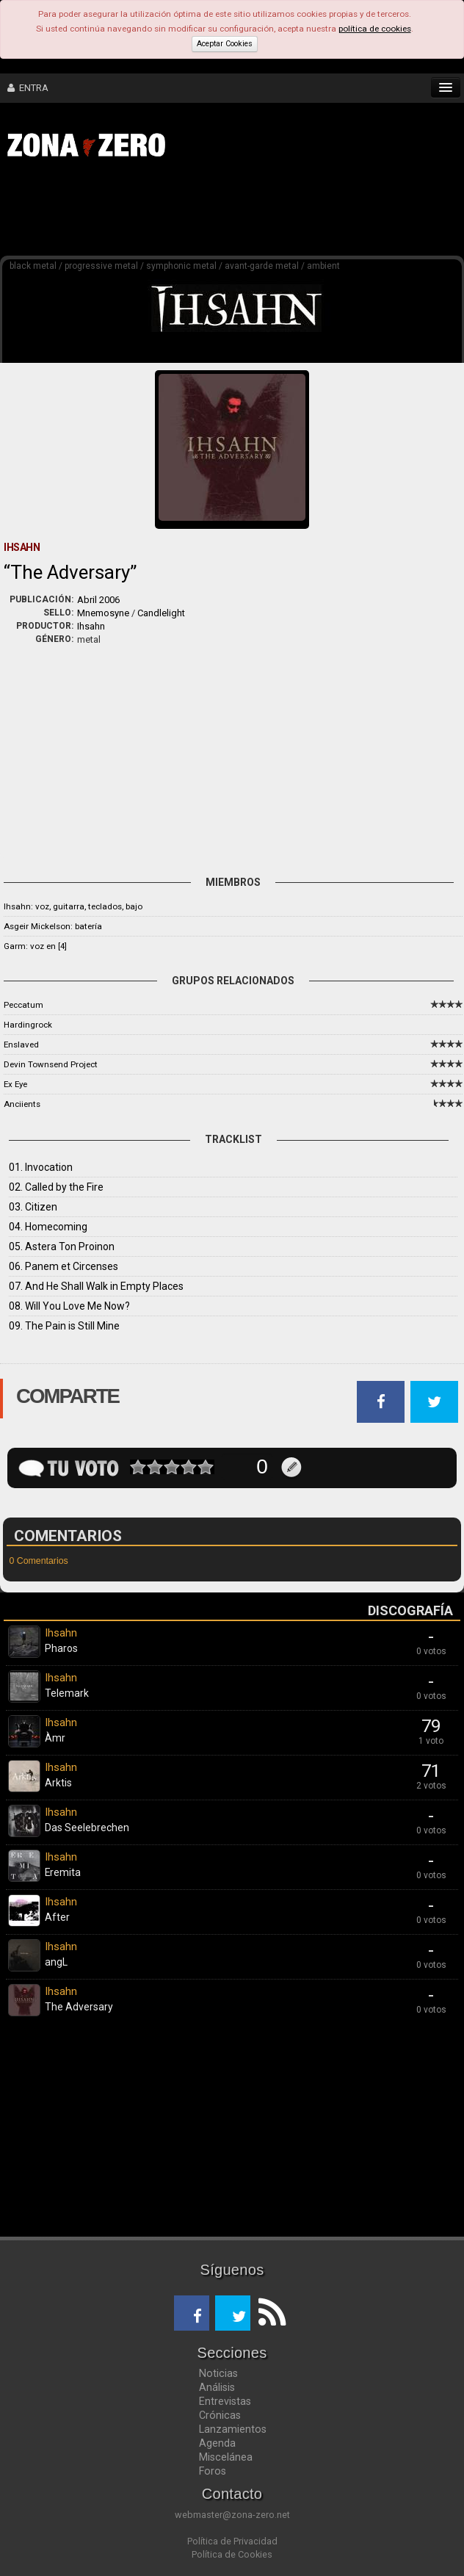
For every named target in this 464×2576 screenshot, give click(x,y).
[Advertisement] (228, 211)
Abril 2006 (98, 599)
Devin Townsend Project (51, 1064)
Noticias (218, 2373)
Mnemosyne (103, 612)
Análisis (217, 2387)
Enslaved (21, 1044)
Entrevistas (225, 2401)
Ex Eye (15, 1084)
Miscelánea (226, 2457)
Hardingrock (28, 1025)
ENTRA (27, 87)
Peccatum (23, 1005)
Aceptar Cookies (225, 43)
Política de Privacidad (232, 2541)
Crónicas (220, 2415)
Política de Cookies (232, 2554)
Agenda (217, 2443)
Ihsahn (91, 626)
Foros (212, 2471)
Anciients (22, 1104)
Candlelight (161, 612)
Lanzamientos (233, 2429)
